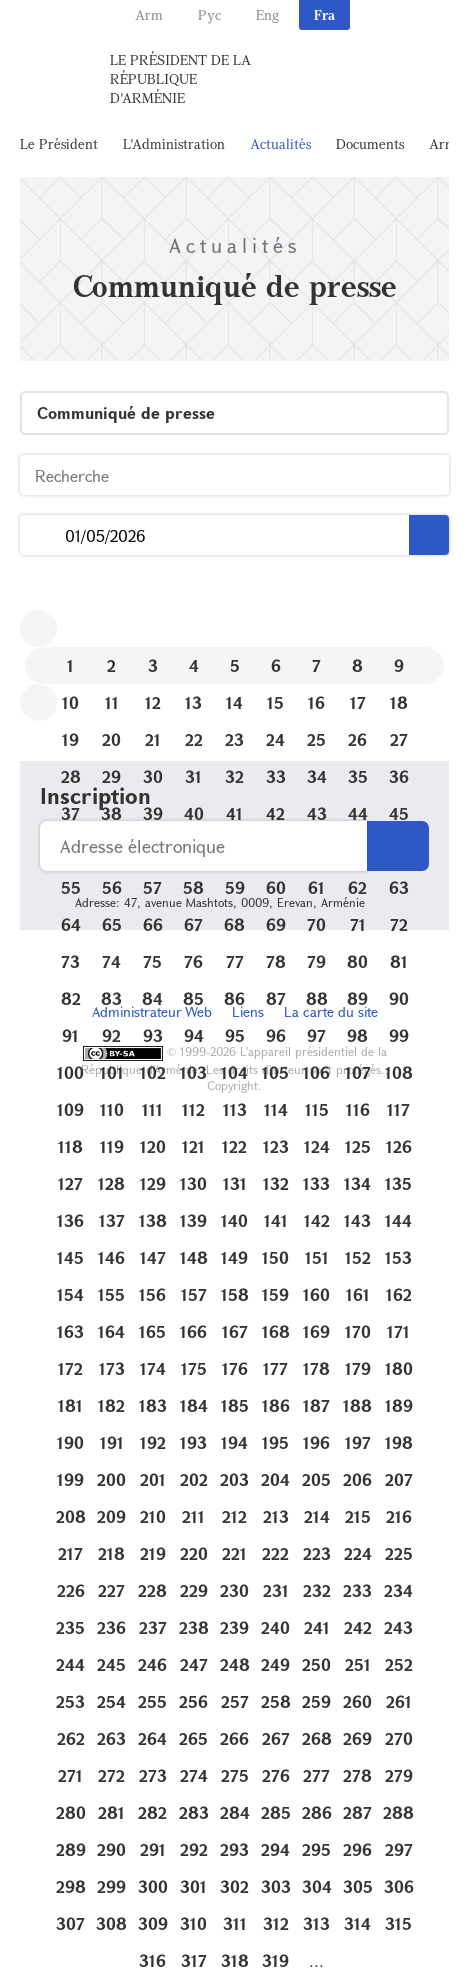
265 (193, 1738)
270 (399, 1738)
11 (112, 702)
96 (276, 1035)
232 (317, 1590)
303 (276, 1886)
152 (358, 1257)
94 (194, 1035)
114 (276, 1109)
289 (71, 1849)
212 (234, 1516)
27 (399, 739)
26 (357, 739)
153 (398, 1257)
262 (71, 1738)
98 (357, 1035)
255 (152, 1701)
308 (111, 1923)
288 (398, 1812)
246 (152, 1664)
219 (153, 1553)
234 (398, 1590)
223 (317, 1553)
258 (276, 1701)
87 (276, 998)
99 (399, 1035)
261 (399, 1701)
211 (193, 1516)
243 (398, 1627)
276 (276, 1775)
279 (399, 1775)
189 (399, 1405)
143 (357, 1220)
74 (111, 961)
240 (275, 1627)
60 (276, 887)
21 (153, 739)
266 (234, 1738)
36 (399, 776)
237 (153, 1627)
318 (235, 1960)
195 (275, 1442)
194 (234, 1442)
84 (152, 998)
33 (276, 776)
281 (111, 1812)
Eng (267, 14)
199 (70, 1479)
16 (316, 702)
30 (153, 776)
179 (358, 1368)
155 (111, 1294)
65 (112, 924)
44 (358, 813)
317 (194, 1960)
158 (235, 1294)
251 (358, 1664)
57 (152, 887)
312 (276, 1923)
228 (152, 1590)
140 (234, 1220)
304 (317, 1886)
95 (235, 1035)
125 (358, 1146)
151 (317, 1257)
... (42, 535)
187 (316, 1405)
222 (275, 1553)
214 (317, 1516)
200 (111, 1479)
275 (235, 1775)
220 (194, 1553)
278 (357, 1775)
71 (358, 924)
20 (111, 739)
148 (194, 1257)
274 (194, 1775)
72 (399, 924)
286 (317, 1812)
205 (316, 1479)
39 (153, 813)
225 (399, 1553)
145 (70, 1257)
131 (235, 1183)
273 (153, 1775)
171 (398, 1331)
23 (234, 739)
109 (70, 1109)
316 (152, 1960)
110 (112, 1109)
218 (111, 1553)
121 (193, 1146)
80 (357, 961)
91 (70, 1035)
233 (357, 1590)
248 (235, 1664)
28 (71, 776)
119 (112, 1146)
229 (194, 1590)
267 (276, 1738)
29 (111, 776)
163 (70, 1331)
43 (317, 813)
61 (316, 887)
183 (153, 1405)
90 (399, 998)
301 (193, 1886)
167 (235, 1331)
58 (193, 887)
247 (194, 1664)
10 (70, 702)
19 (70, 739)
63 (399, 887)
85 (193, 998)
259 (316, 1701)
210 (153, 1516)
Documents (370, 143)
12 (153, 702)
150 (275, 1257)
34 (317, 776)
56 (112, 887)
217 (70, 1553)
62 (357, 887)
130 (193, 1183)
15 (275, 702)
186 (276, 1405)
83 (111, 998)
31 (193, 776)
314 (357, 1923)
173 (112, 1368)
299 (111, 1886)
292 (194, 1849)
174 (153, 1368)
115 (317, 1109)
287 (357, 1812)
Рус (209, 14)
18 (399, 702)
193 (193, 1442)
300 (153, 1886)
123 (276, 1146)
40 (194, 813)
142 (317, 1220)
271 (70, 1775)
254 (111, 1701)
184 (194, 1405)
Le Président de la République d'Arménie (180, 78)
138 (153, 1220)
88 (317, 998)
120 (153, 1146)
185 (235, 1405)
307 (70, 1923)
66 (153, 924)
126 (399, 1146)
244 (70, 1664)
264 (152, 1738)
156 (152, 1294)
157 (194, 1294)
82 (71, 998)
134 (357, 1183)
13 (193, 702)
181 (70, 1405)
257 (235, 1701)
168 (276, 1331)
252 (399, 1664)
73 (70, 961)
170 (358, 1331)
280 (71, 1812)
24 (275, 739)
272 (111, 1775)
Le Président (59, 143)
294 (275, 1849)
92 (111, 1035)
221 (234, 1553)
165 (152, 1331)
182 (111, 1405)
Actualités (280, 143)
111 (152, 1109)
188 (357, 1405)
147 (153, 1257)
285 (276, 1812)
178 (316, 1368)
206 (357, 1479)
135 (398, 1183)
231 (276, 1590)
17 (358, 702)
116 (358, 1109)
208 (71, 1516)
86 (234, 998)
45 (399, 813)
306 (399, 1886)
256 (193, 1701)
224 (358, 1553)
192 (153, 1442)
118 (70, 1146)
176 (235, 1368)
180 (399, 1368)
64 (71, 924)
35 (358, 776)
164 (111, 1331)
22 (194, 739)
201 (153, 1479)
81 (399, 961)
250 (316, 1664)
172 (70, 1368)
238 (194, 1627)
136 (70, 1220)
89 (357, 998)
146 (111, 1257)
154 (70, 1294)
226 (71, 1590)
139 (193, 1220)
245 (111, 1664)
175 (194, 1368)
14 (234, 702)
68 (234, 924)
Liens (248, 1011)
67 (193, 924)
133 (316, 1183)
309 (153, 1923)
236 (111, 1627)
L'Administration (174, 143)
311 (235, 1923)
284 (235, 1812)
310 (193, 1923)
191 (112, 1442)
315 (398, 1923)
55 (71, 887)
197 (358, 1442)
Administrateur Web (152, 1011)
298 (71, 1886)
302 (234, 1886)
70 (316, 924)
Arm (149, 14)
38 (111, 813)
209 (111, 1516)
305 (358, 1886)
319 (275, 1960)
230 (234, 1590)
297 (399, 1849)
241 (317, 1627)
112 (193, 1109)
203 (234, 1479)
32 (234, 776)
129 (153, 1183)
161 (358, 1294)
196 (316, 1442)
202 (194, 1479)
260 (357, 1701)
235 (70, 1627)
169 (316, 1331)
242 (358, 1627)
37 (70, 813)
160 (316, 1294)
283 (194, 1812)
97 (316, 1035)
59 (235, 887)
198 (399, 1442)
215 (358, 1516)
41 (234, 813)
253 (70, 1701)
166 (193, 1331)
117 (398, 1109)
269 (357, 1738)
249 (275, 1664)
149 (234, 1257)
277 (316, 1775)
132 (276, 1183)
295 (316, 1849)
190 (70, 1442)
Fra (324, 14)
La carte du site (331, 1011)
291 (153, 1849)
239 (234, 1627)
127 (70, 1183)
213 (276, 1516)
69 (276, 924)
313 (316, 1923)
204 (275, 1479)
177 (275, 1368)
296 (357, 1849)
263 (111, 1738)
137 (112, 1220)
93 (153, 1035)
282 (152, 1812)
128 (111, 1183)
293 (234, 1849)
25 (316, 739)
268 (317, 1738)
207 (399, 1479)
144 (398, 1220)
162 (399, 1294)
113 (235, 1109)
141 (276, 1220)
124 (317, 1146)
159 (275, 1294)
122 (234, 1146)
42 (275, 813)
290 (111, 1849)
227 (111, 1590)
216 (399, 1516)
